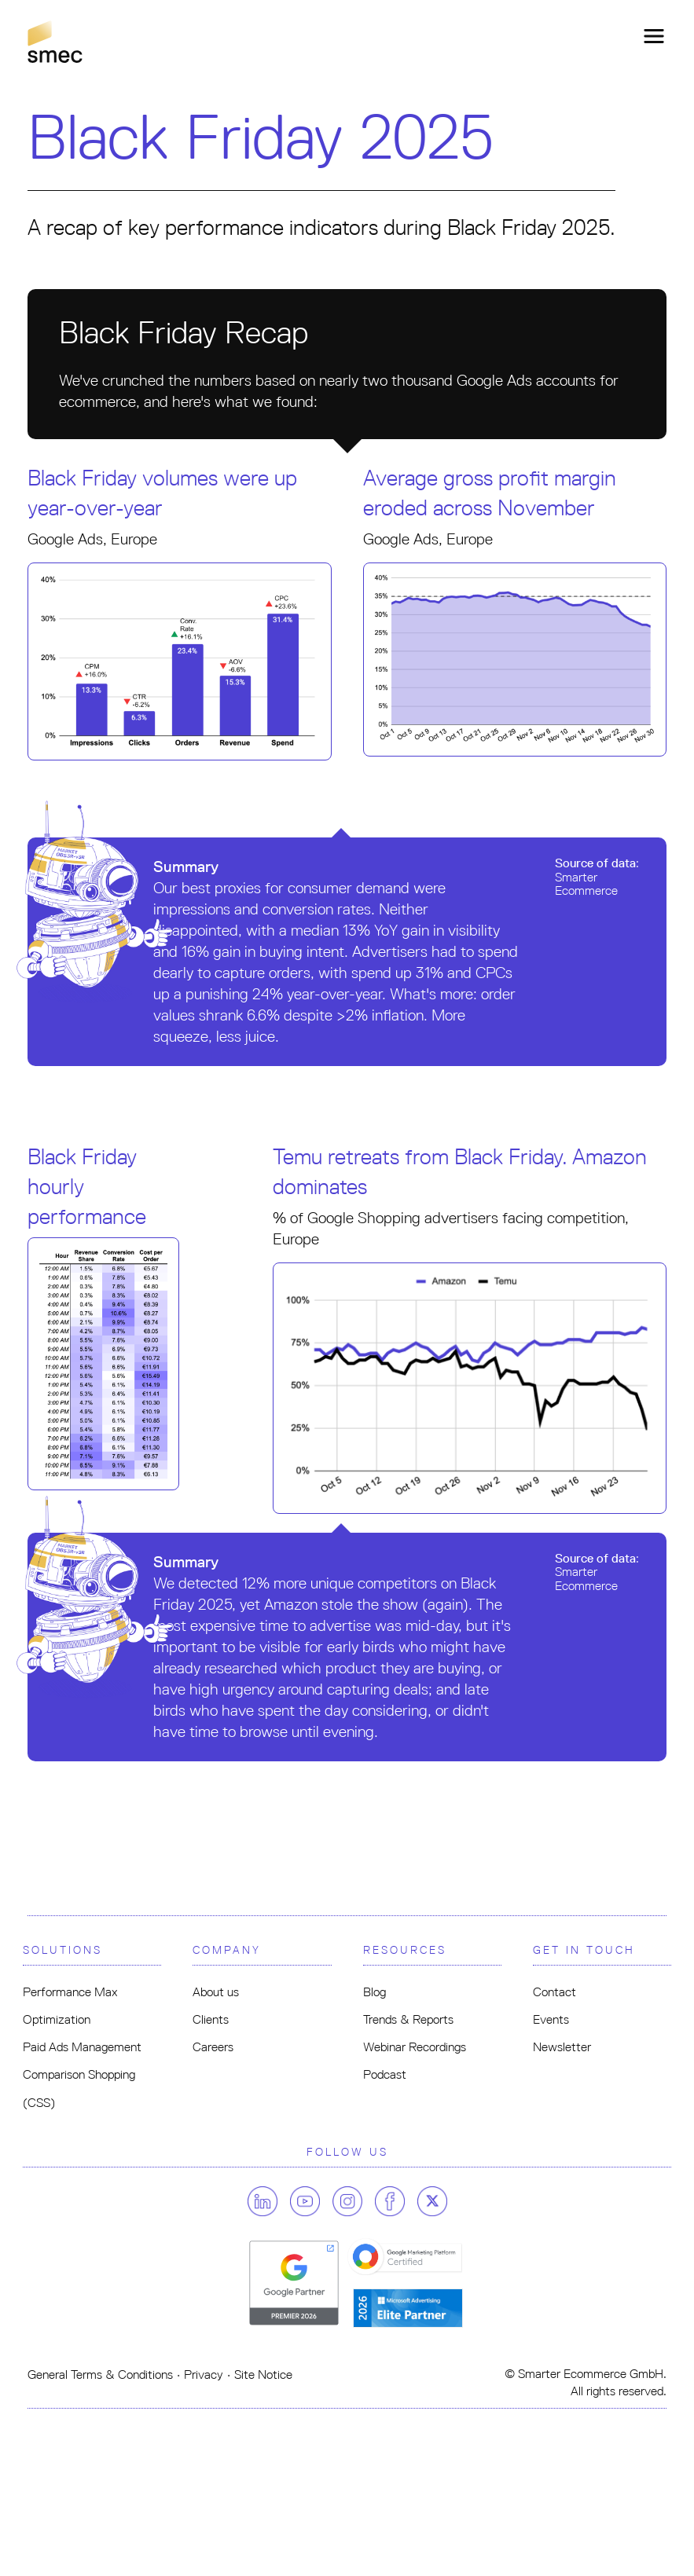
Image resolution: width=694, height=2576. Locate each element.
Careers (213, 2046)
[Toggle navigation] (649, 36)
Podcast (384, 2074)
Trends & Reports (408, 2019)
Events (551, 2019)
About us (216, 1991)
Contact (554, 1991)
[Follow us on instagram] (352, 2201)
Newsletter (562, 2046)
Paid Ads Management (82, 2046)
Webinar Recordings (414, 2046)
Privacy (203, 2374)
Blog (374, 1991)
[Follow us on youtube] (309, 2201)
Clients (211, 2019)
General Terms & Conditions (100, 2374)
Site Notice (263, 2374)
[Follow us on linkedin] (267, 2201)
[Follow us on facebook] (394, 2201)
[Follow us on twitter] (432, 2201)
